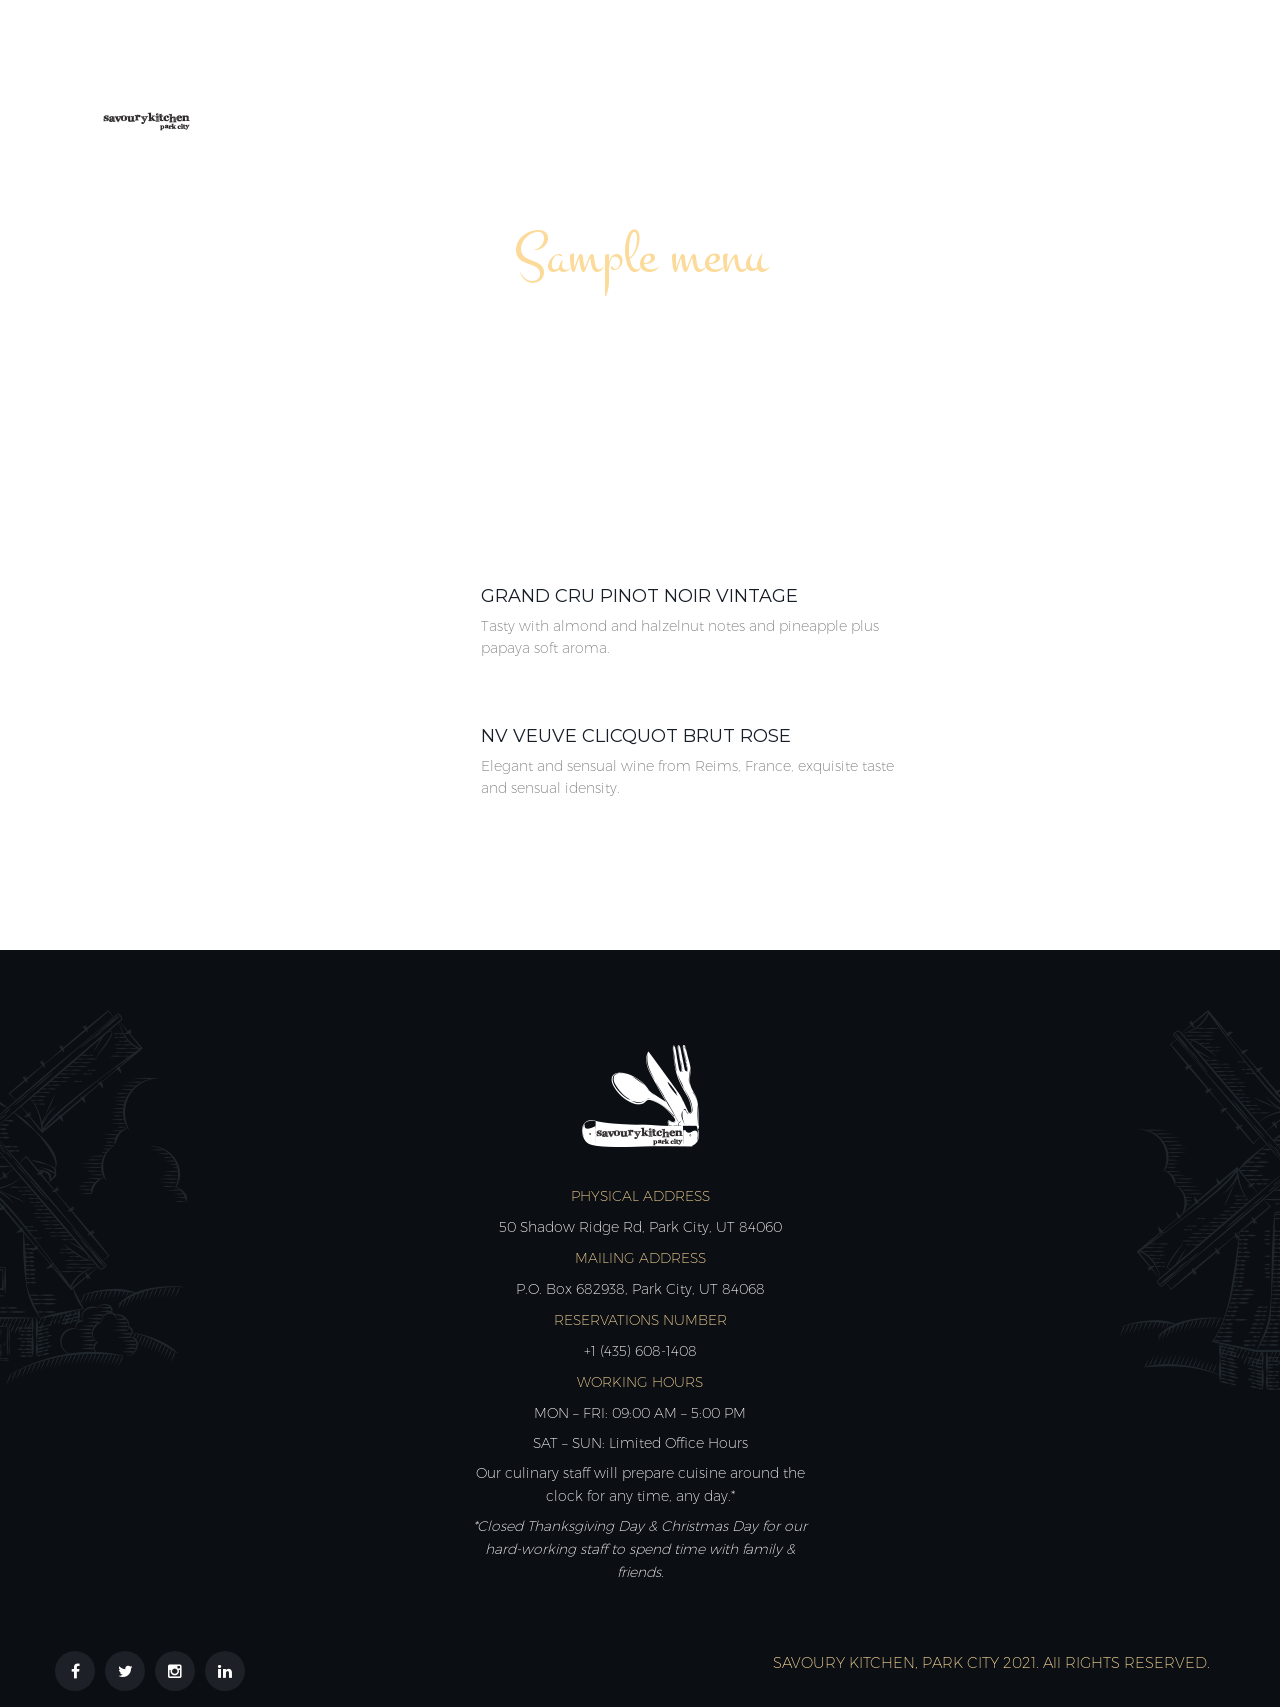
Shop (817, 77)
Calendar (711, 77)
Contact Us (1140, 77)
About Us (489, 77)
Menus (599, 77)
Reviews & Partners (965, 77)
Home (383, 77)
